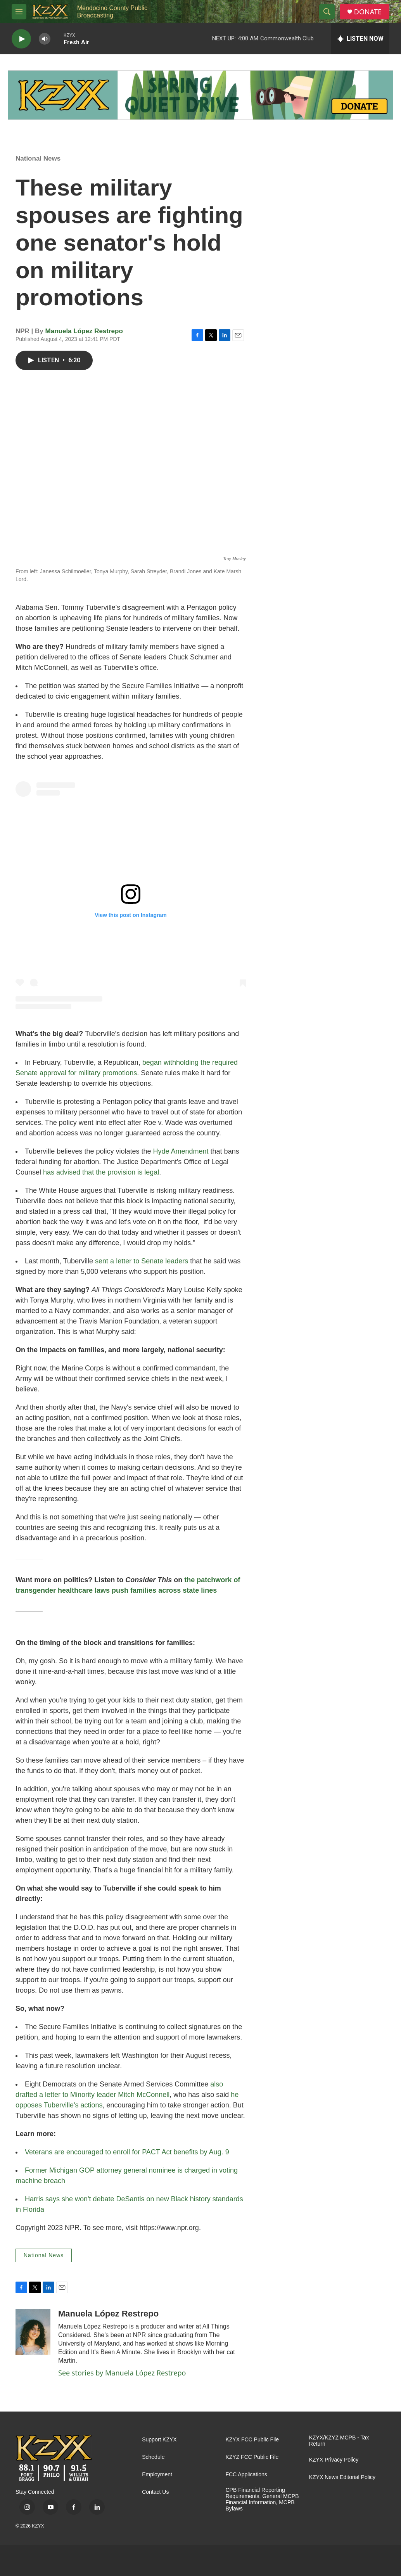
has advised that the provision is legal (101, 1172)
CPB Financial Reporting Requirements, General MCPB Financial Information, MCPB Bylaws (262, 2499)
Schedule (153, 2457)
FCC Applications (246, 2474)
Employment (157, 2474)
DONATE (368, 12)
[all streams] (360, 38)
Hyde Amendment (181, 1151)
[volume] (44, 39)
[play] (21, 39)
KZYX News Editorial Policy (342, 2477)
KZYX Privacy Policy (334, 2460)
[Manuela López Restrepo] (33, 2332)
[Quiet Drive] (200, 95)
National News (38, 158)
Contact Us (155, 2492)
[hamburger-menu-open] (19, 11)
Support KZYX (159, 2440)
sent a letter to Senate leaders (141, 1261)
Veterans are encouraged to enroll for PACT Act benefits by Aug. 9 (127, 2152)
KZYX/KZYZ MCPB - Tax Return (339, 2441)
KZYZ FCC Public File (251, 2457)
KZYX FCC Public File (252, 2440)
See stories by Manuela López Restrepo (122, 2372)
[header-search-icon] (327, 11)
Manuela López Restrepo (84, 331)
